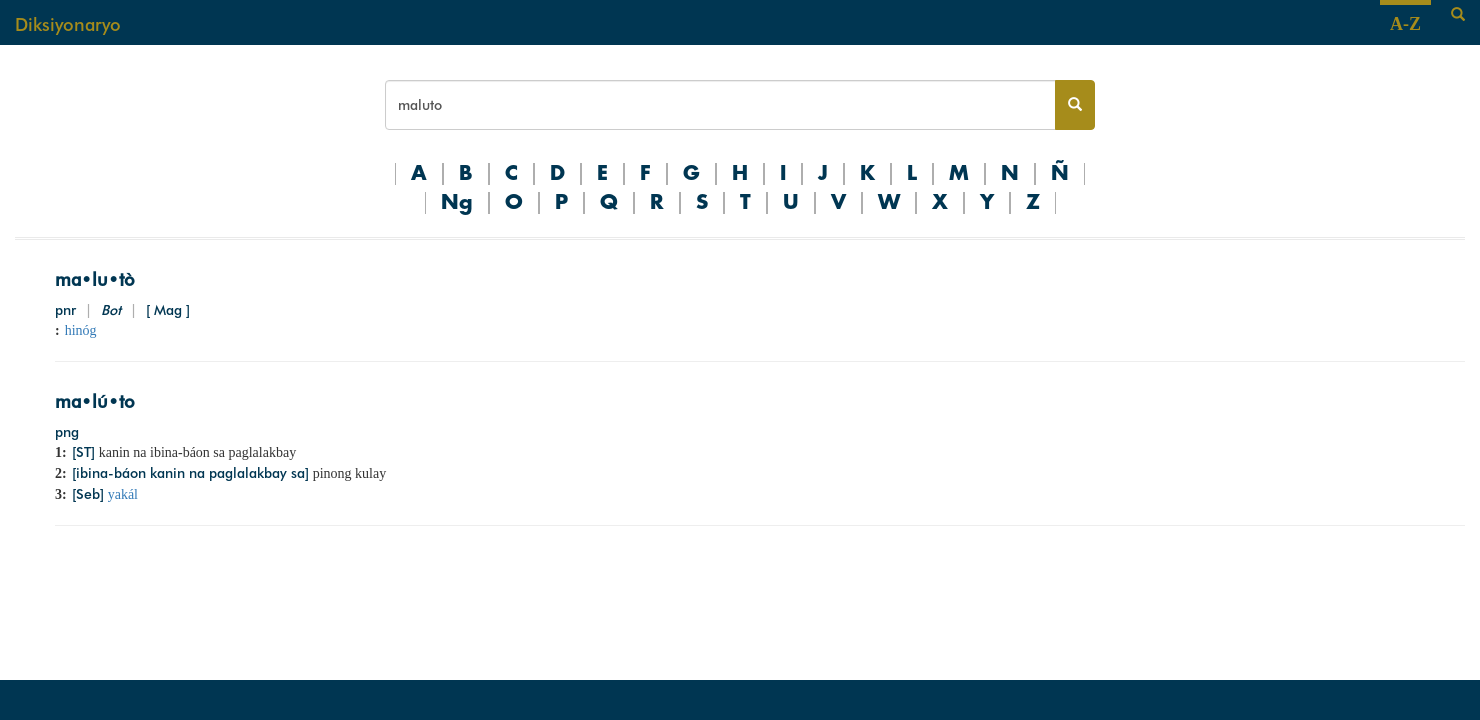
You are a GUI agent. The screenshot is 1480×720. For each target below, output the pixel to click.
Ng (457, 203)
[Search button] (1075, 105)
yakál (123, 494)
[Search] (1458, 15)
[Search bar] (720, 105)
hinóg (81, 330)
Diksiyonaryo (68, 24)
